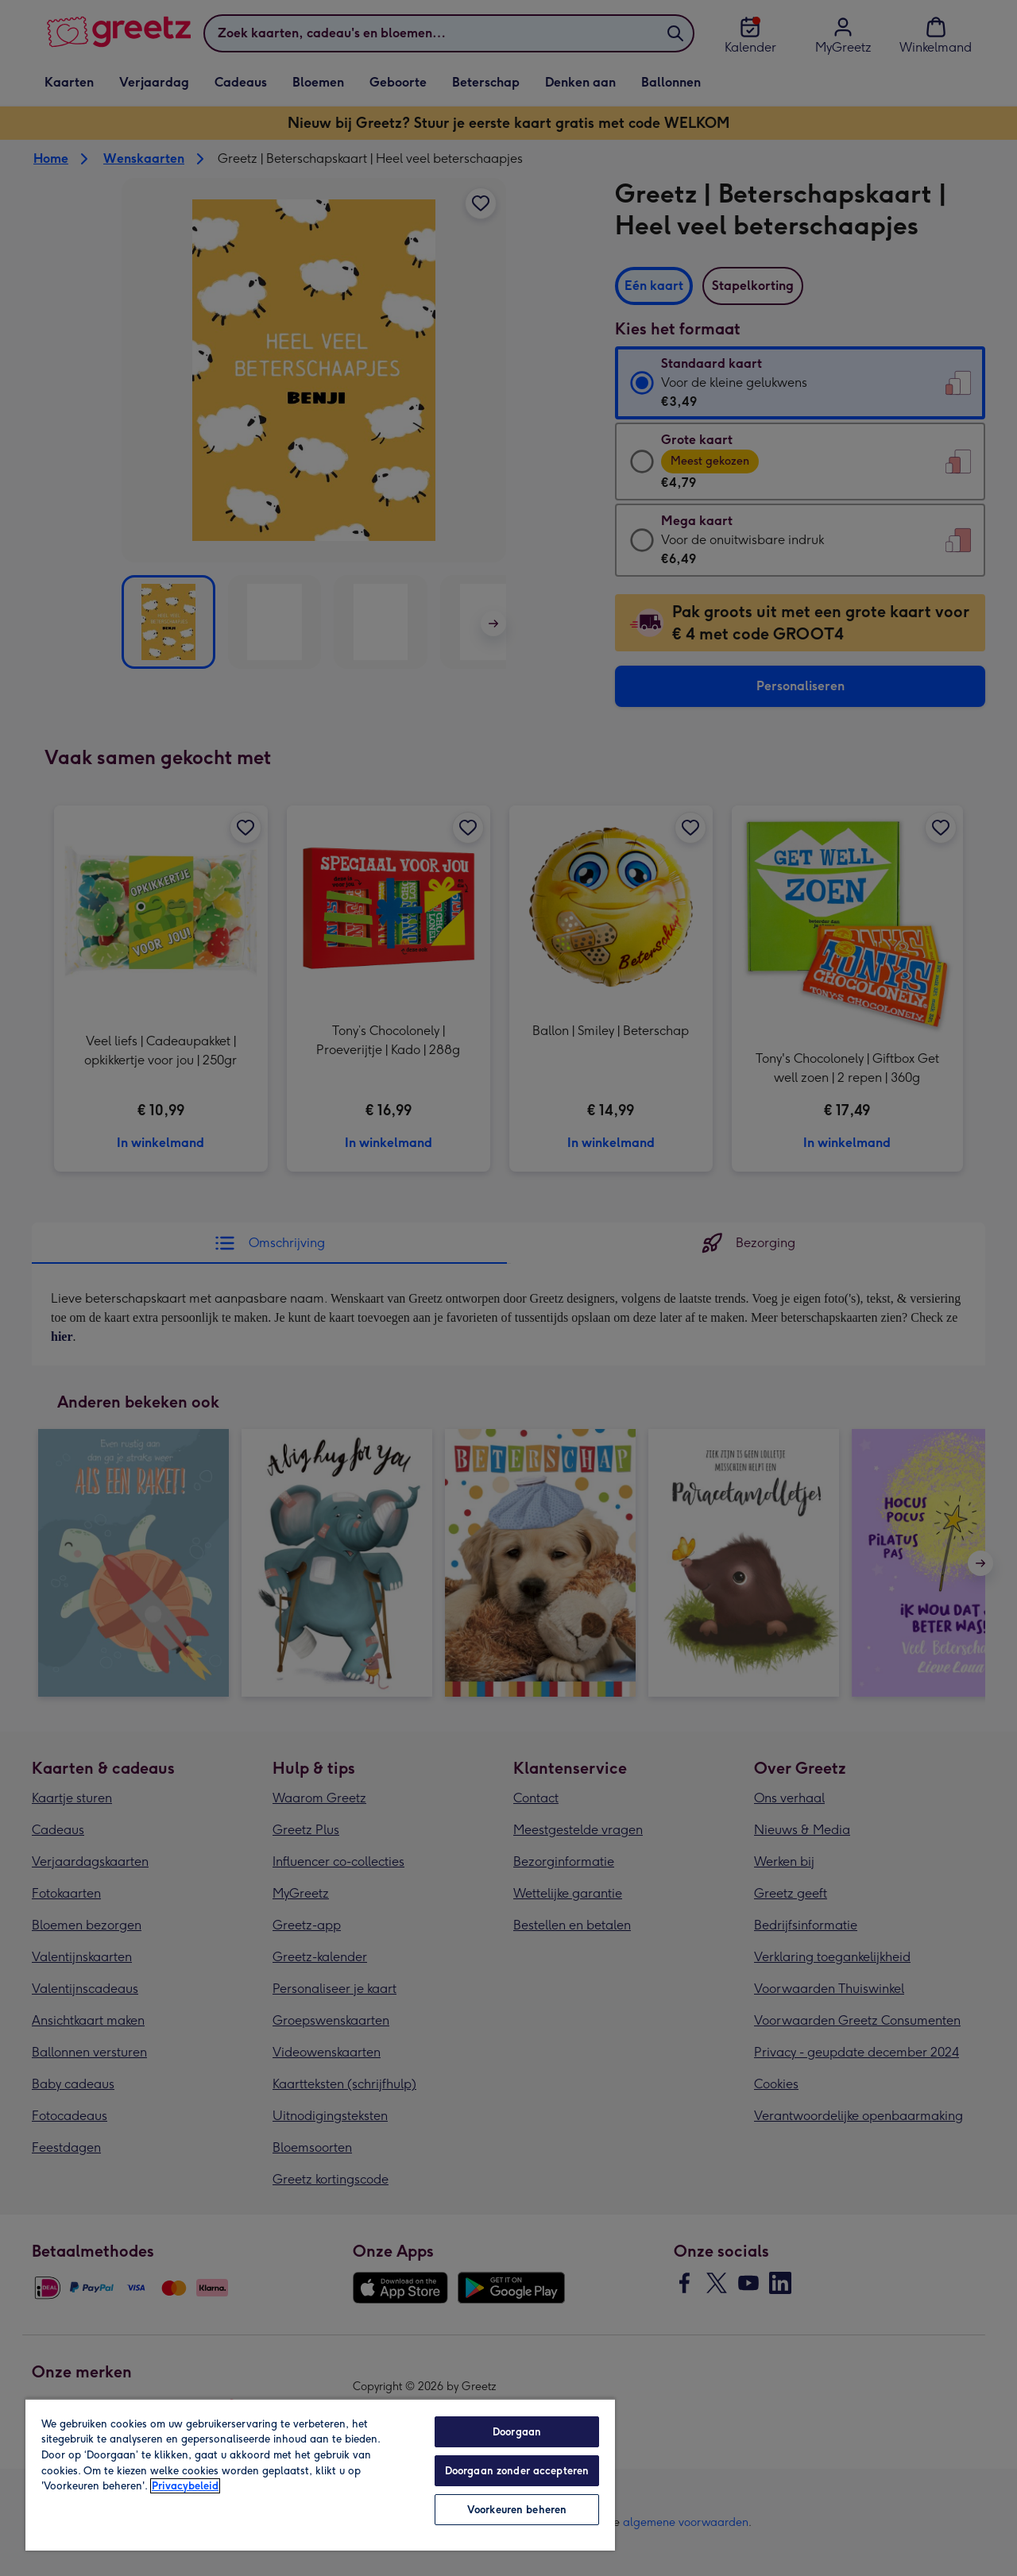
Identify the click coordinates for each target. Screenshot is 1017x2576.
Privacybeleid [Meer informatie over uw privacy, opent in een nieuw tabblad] (185, 2486)
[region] (320, 2474)
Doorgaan (517, 2432)
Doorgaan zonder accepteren (517, 2471)
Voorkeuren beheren (517, 2510)
